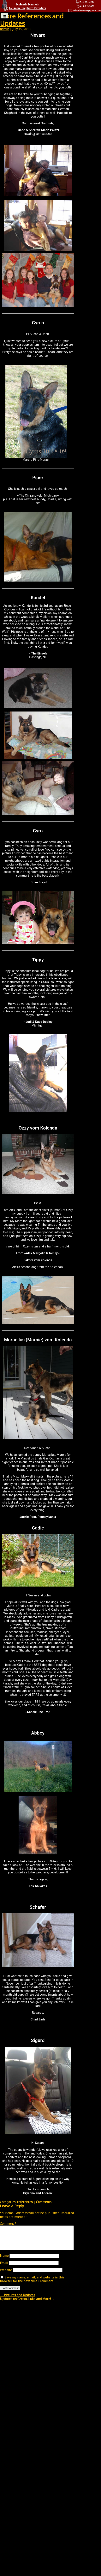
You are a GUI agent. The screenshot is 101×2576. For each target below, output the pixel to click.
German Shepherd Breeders (27, 8)
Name (4, 2260)
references (25, 2202)
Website (6, 2274)
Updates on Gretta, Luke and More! (27, 2303)
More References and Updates (32, 20)
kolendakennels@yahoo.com (87, 10)
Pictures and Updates (17, 2299)
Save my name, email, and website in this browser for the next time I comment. (32, 2284)
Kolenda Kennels (27, 4)
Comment (8, 2223)
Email (4, 2267)
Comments (43, 2202)
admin (4, 29)
